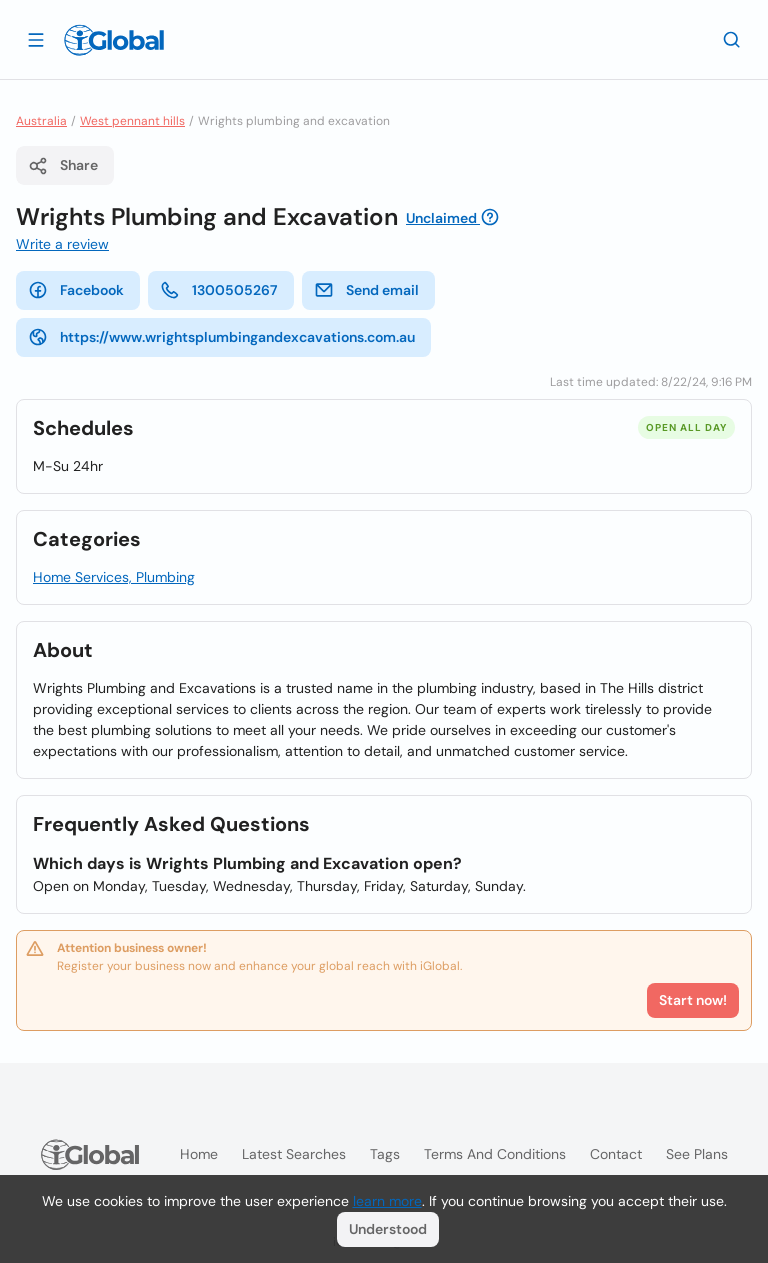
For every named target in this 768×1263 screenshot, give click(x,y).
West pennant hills (132, 121)
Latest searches (294, 1154)
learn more (387, 1201)
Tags (385, 1154)
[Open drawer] (36, 39)
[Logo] (114, 40)
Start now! (693, 1000)
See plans (697, 1154)
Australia (41, 121)
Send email (366, 290)
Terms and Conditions (495, 1154)
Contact (616, 1154)
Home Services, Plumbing (114, 577)
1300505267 (219, 290)
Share (63, 166)
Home (199, 1154)
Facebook (76, 290)
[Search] (732, 39)
